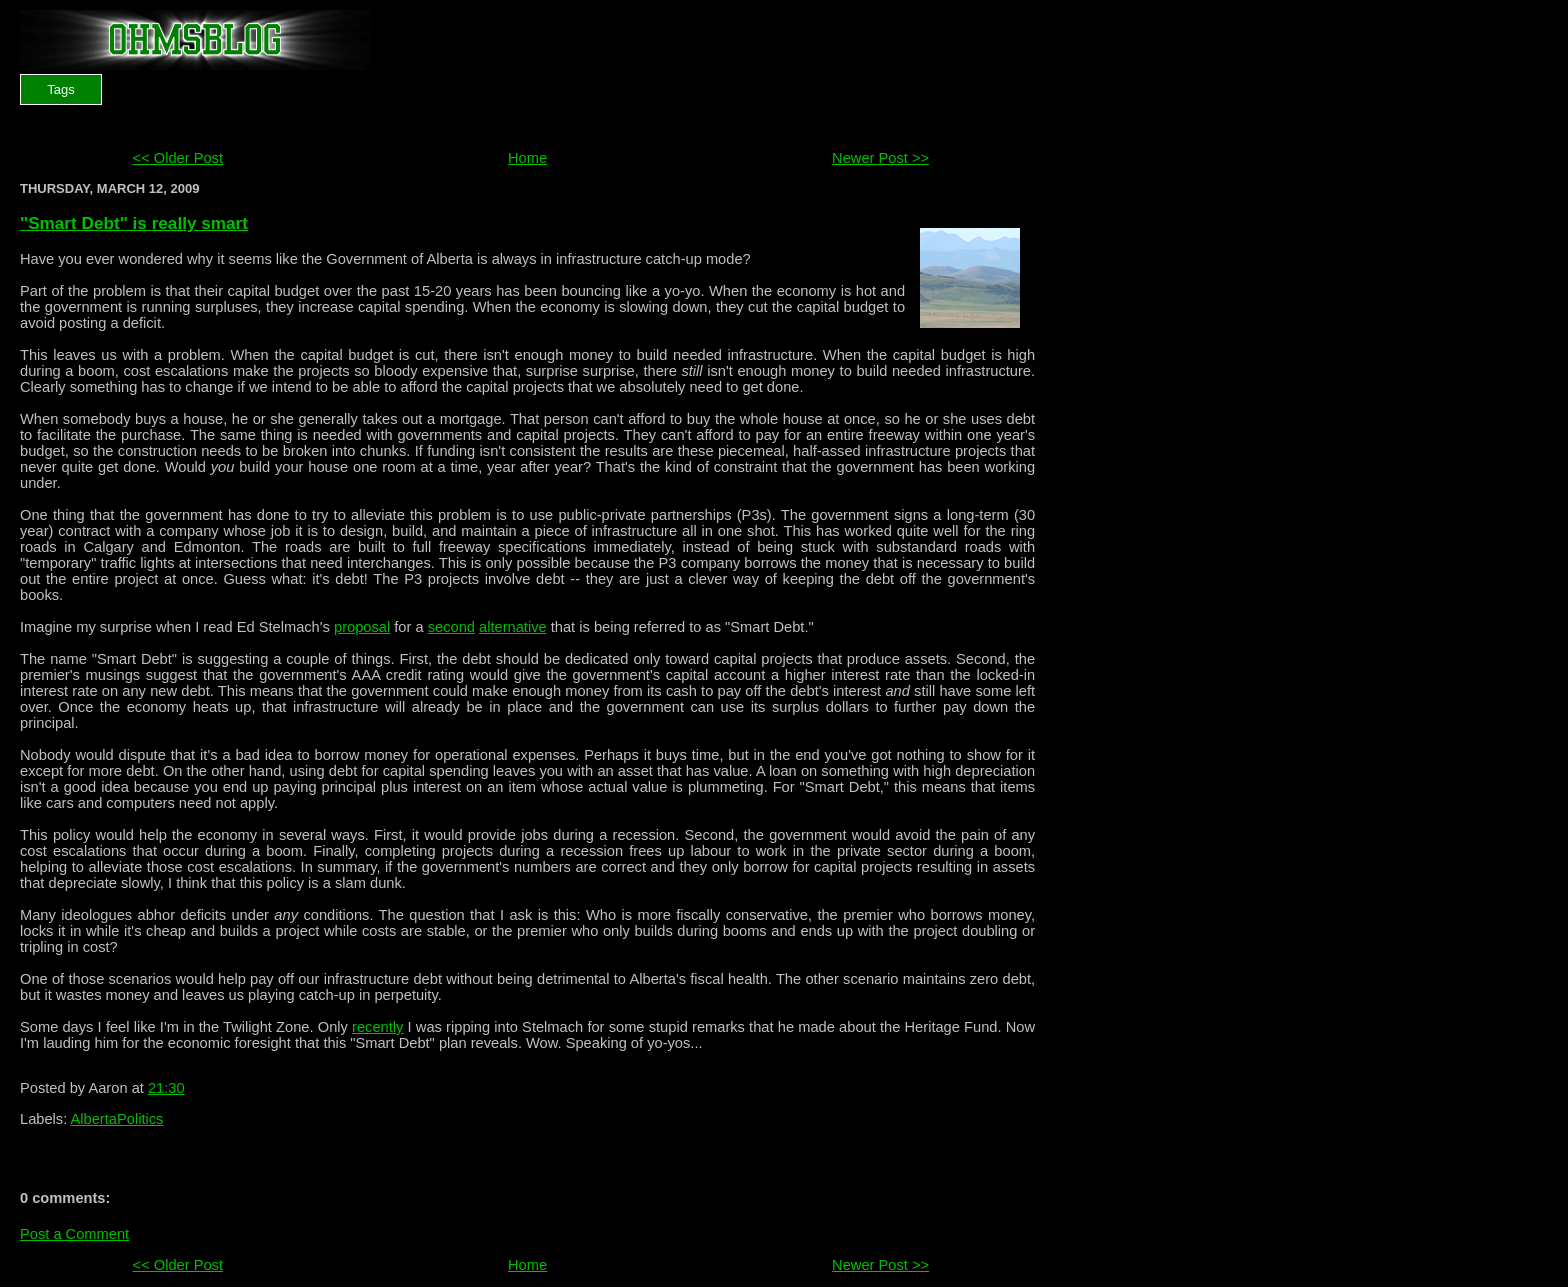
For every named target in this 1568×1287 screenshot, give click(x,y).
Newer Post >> (880, 158)
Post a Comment (74, 1234)
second (451, 627)
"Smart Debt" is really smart (134, 223)
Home (527, 158)
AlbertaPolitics (117, 1119)
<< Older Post (178, 158)
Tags (60, 89)
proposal (362, 627)
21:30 (166, 1088)
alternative (513, 627)
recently (377, 1027)
